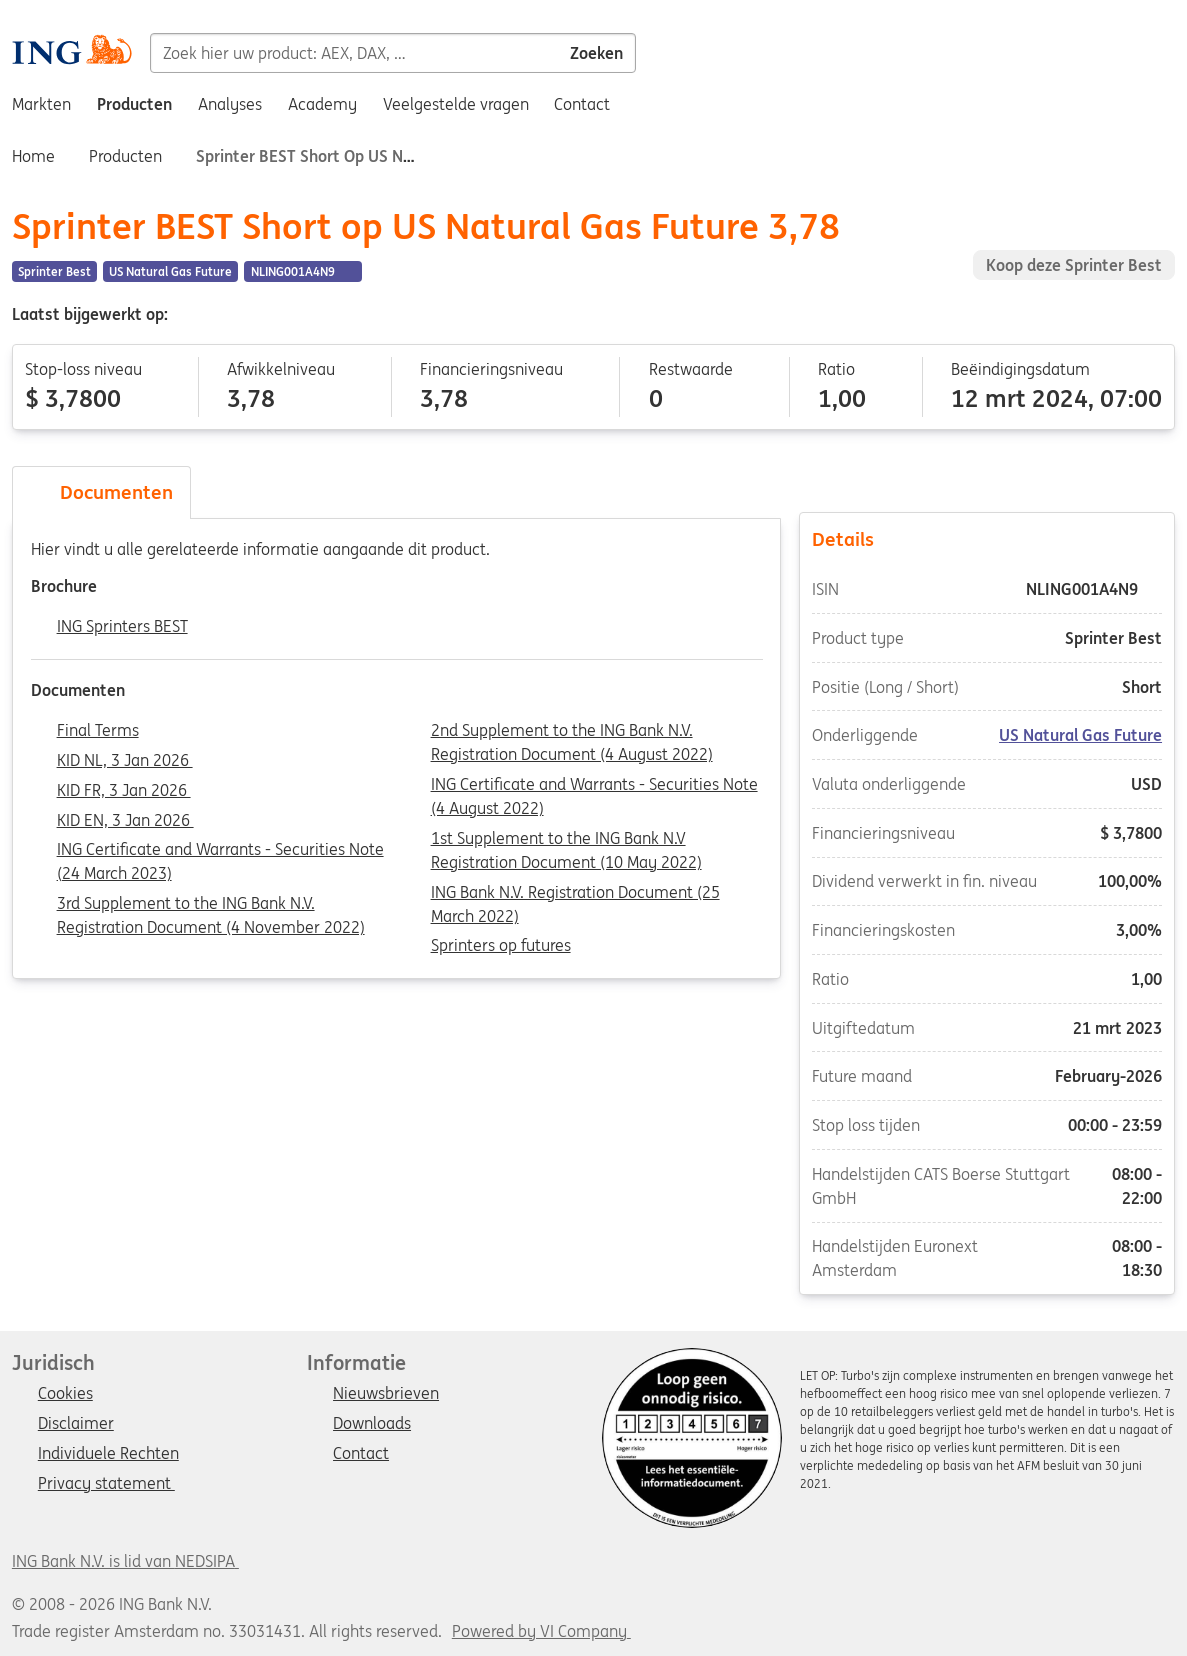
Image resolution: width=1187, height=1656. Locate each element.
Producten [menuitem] (134, 104)
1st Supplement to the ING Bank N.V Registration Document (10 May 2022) (566, 840)
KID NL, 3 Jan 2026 (125, 761)
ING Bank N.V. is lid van (125, 1561)
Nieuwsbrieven (386, 1394)
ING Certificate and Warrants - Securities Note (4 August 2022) (594, 786)
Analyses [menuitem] (230, 104)
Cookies (65, 1394)
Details (987, 538)
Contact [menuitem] (582, 104)
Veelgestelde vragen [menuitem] (456, 104)
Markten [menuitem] (41, 104)
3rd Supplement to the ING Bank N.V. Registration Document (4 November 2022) (211, 905)
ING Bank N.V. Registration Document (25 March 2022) (575, 894)
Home (33, 156)
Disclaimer (76, 1424)
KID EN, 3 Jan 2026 (125, 821)
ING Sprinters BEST (122, 627)
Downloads (372, 1424)
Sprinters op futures (501, 946)
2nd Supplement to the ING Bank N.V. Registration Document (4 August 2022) (572, 732)
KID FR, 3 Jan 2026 (124, 791)
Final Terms (98, 731)
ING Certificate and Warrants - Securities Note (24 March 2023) (220, 851)
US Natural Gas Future (1080, 735)
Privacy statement (106, 1484)
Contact (361, 1454)
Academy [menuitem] (322, 104)
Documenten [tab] (102, 492)
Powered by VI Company (539, 1631)
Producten (125, 156)
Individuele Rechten (108, 1454)
